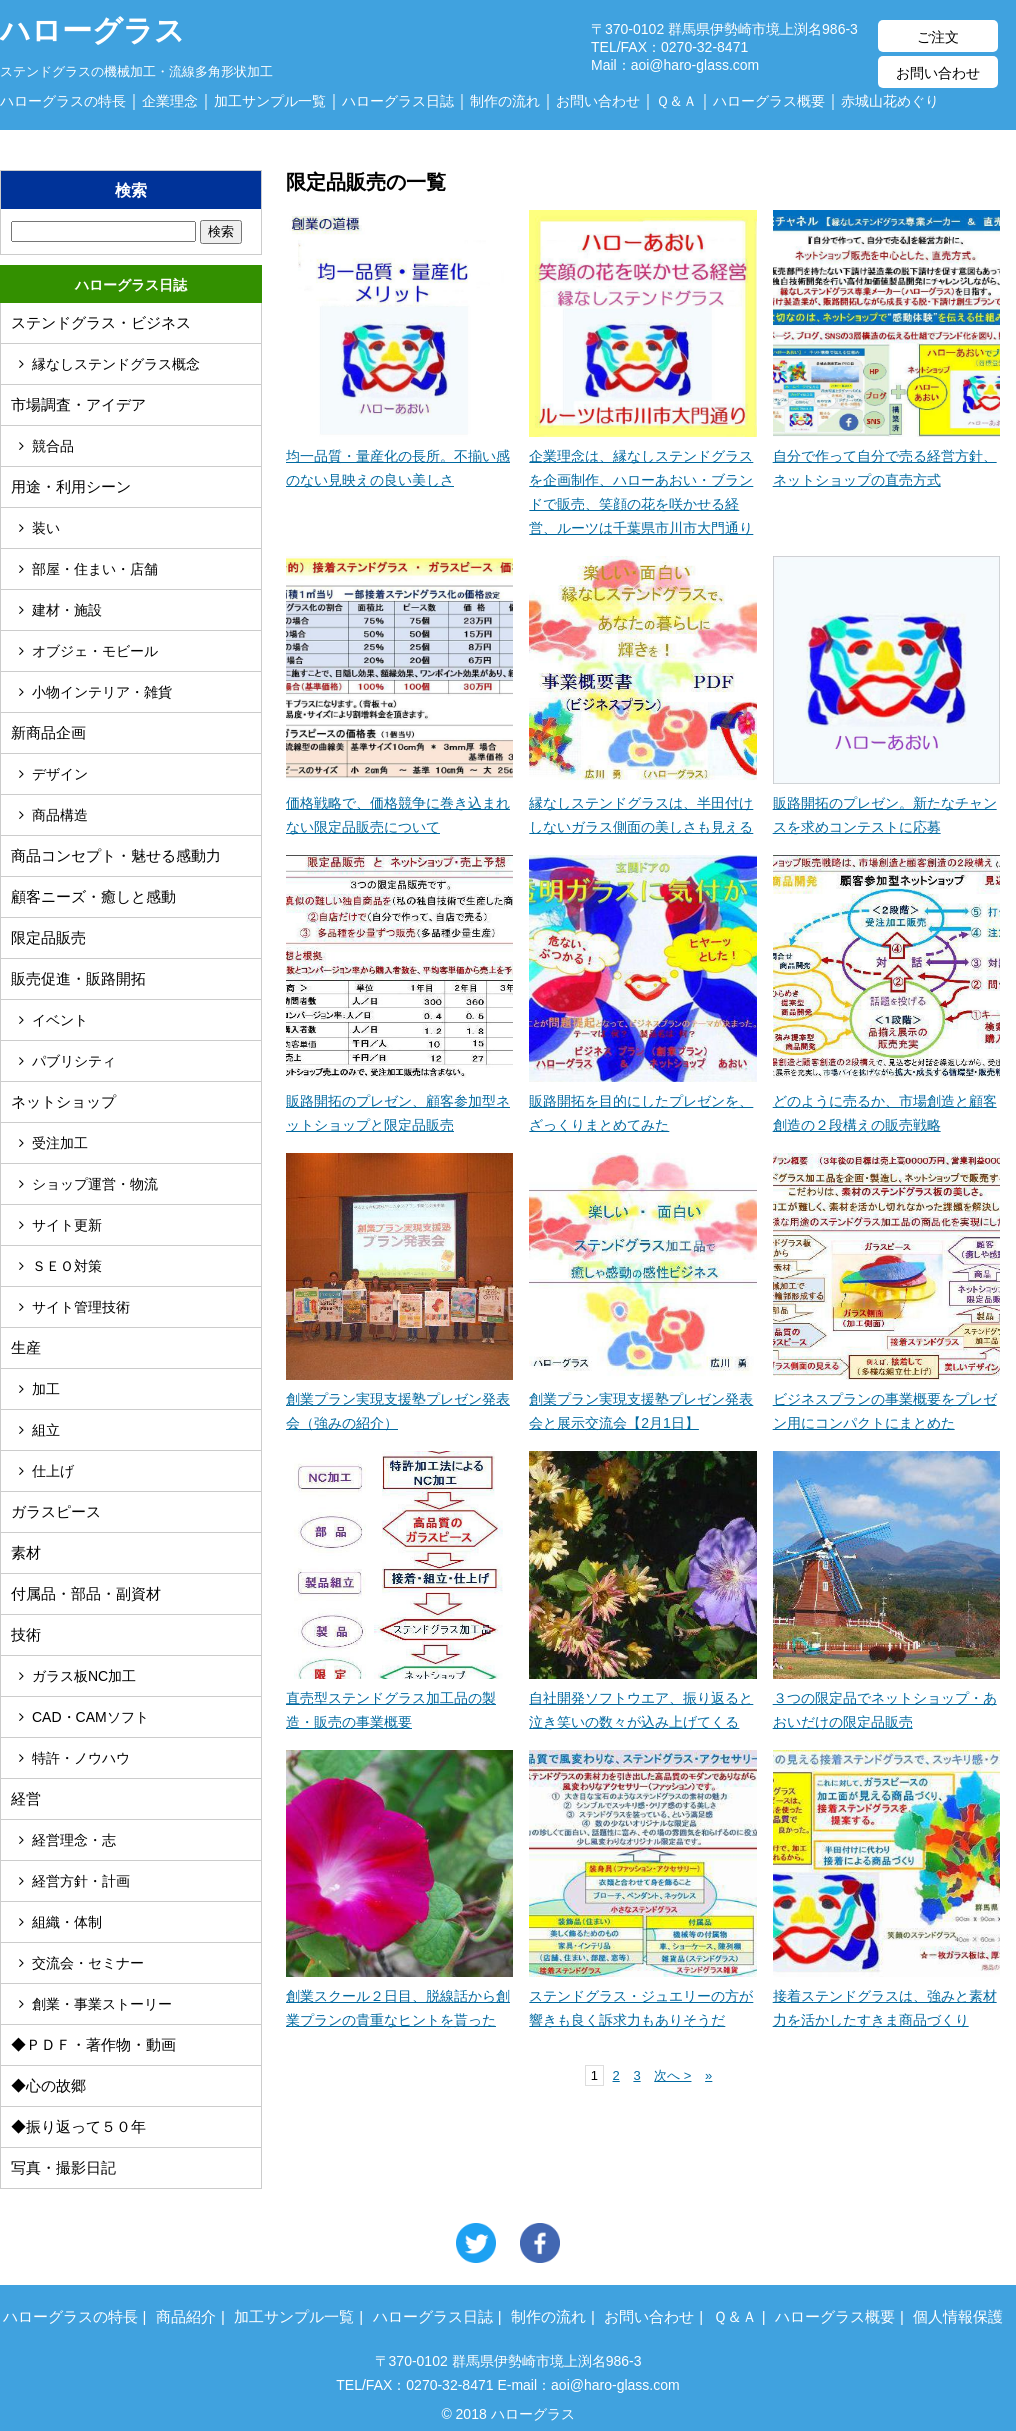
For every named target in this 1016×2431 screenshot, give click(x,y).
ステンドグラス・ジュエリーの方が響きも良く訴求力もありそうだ (642, 1996)
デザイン (60, 774)
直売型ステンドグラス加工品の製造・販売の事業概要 (399, 1698)
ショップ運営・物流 (95, 1184)
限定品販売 (48, 937)
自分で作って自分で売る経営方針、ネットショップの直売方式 (886, 456)
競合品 (53, 446)
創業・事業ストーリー (102, 2004)
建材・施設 (67, 610)
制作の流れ (505, 101)
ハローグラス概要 (769, 101)
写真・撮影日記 (63, 2167)
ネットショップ (63, 1101)
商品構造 (60, 815)
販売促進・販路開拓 (78, 978)
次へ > (672, 2075)
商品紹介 (186, 2316)
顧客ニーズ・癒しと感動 (93, 896)
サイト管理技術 (81, 1307)
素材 (26, 1552)
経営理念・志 (74, 1840)
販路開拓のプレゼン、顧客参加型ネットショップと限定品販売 (399, 1101)
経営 (26, 1798)
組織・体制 (67, 1922)
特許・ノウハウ (81, 1758)
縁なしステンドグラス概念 (116, 364)
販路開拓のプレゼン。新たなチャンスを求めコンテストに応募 (886, 803)
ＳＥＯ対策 (67, 1266)
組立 (46, 1430)
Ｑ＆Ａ (676, 101)
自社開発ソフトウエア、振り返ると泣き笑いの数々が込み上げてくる (642, 1698)
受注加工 (60, 1143)
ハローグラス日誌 (398, 101)
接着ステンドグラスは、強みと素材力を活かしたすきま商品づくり (886, 1996)
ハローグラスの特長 (63, 101)
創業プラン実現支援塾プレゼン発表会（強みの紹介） (399, 1399)
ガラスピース (56, 1511)
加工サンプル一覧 (270, 101)
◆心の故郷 (48, 2085)
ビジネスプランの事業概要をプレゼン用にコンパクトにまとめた (886, 1399)
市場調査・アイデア (78, 404)
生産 (26, 1347)
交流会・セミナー (88, 1963)
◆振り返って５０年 (78, 2126)
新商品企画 (48, 732)
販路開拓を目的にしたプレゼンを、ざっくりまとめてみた (642, 1101)
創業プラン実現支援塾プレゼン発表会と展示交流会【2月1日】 (642, 1399)
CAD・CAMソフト (90, 1717)
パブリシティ (74, 1061)
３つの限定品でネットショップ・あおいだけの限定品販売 (886, 1698)
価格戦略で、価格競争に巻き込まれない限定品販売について (399, 803)
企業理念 (170, 101)
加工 (46, 1389)
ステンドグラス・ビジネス (101, 322)
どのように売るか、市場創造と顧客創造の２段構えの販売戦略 (886, 1101)
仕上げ (53, 1471)
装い (46, 528)
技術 (26, 1634)
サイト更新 (67, 1225)
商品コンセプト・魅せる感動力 (116, 855)
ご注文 (938, 37)
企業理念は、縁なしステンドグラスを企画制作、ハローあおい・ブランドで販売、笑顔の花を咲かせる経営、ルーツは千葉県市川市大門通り (642, 480)
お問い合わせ (938, 73)
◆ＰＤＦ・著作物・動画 (93, 2044)
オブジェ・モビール (95, 651)
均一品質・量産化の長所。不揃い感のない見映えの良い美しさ (399, 456)
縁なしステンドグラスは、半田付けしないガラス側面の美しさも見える (642, 803)
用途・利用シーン (71, 486)
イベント (60, 1020)
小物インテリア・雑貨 (102, 692)
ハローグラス (92, 19)
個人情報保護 (958, 2316)
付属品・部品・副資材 (86, 1593)
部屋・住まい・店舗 (95, 569)
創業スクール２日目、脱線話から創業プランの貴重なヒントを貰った (399, 1996)
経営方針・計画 (81, 1881)
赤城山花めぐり (890, 101)
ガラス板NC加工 (84, 1676)
